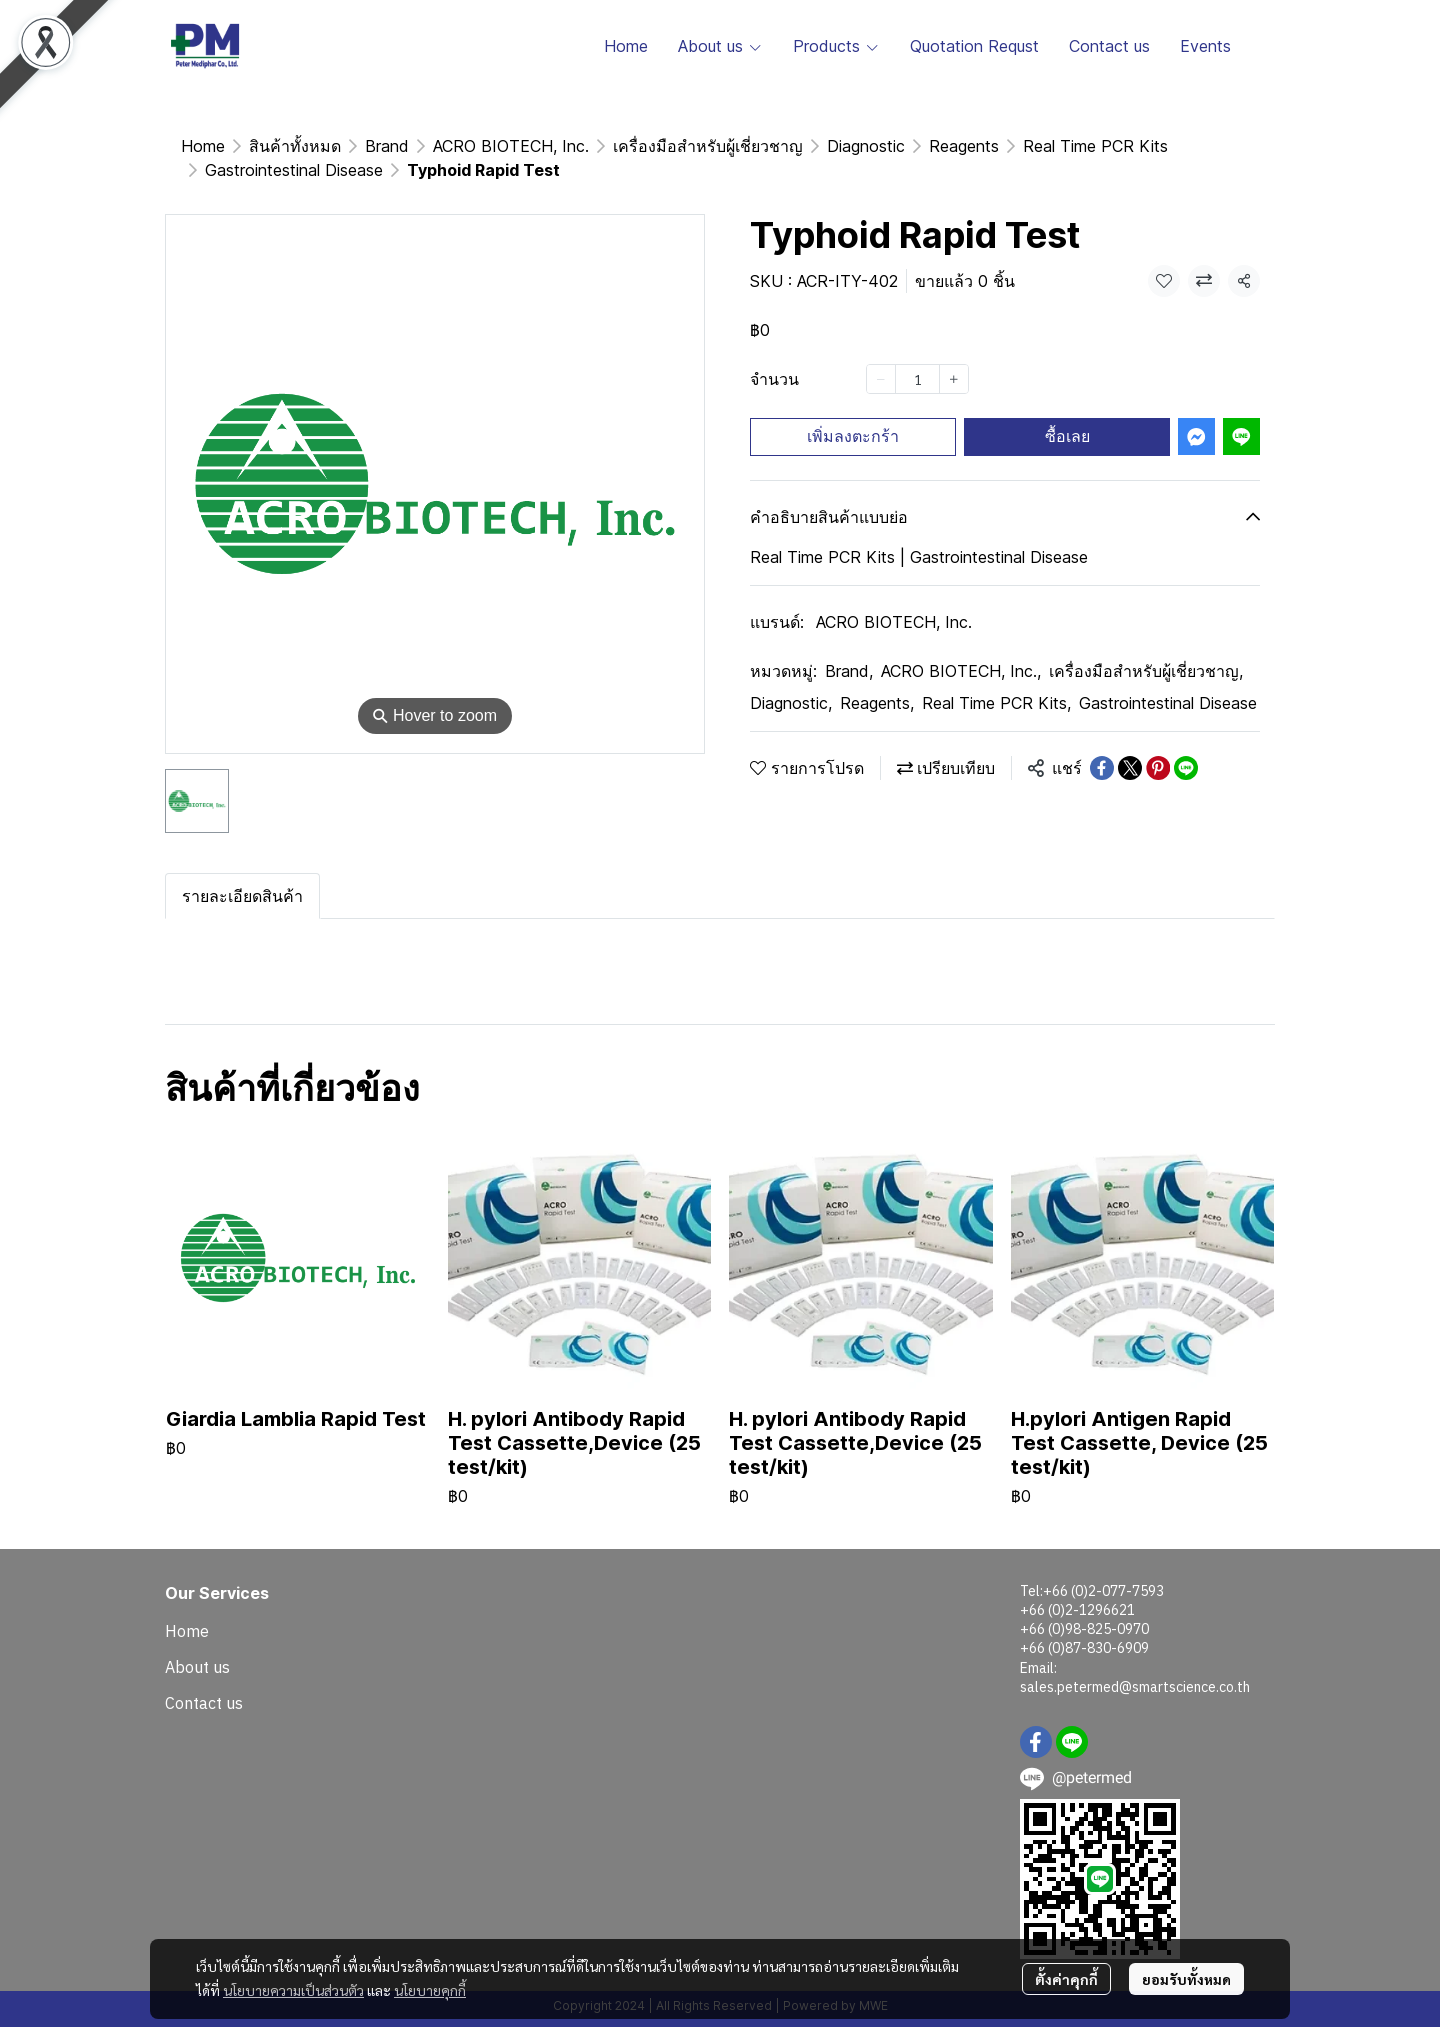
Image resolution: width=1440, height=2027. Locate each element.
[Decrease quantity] (881, 355)
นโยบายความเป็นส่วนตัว (293, 1990)
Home (203, 146)
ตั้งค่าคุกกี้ (1066, 1979)
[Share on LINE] (1186, 744)
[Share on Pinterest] (1158, 744)
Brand (849, 647)
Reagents (877, 679)
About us (197, 1643)
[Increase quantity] (954, 355)
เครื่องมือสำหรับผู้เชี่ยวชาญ (1146, 647)
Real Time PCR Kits (996, 679)
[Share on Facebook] (1102, 744)
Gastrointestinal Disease (374, 146)
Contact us (204, 1679)
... (255, 146)
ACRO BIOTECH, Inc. (894, 598)
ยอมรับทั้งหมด (1186, 1979)
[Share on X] (1130, 744)
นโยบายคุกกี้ (430, 1990)
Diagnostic (791, 679)
